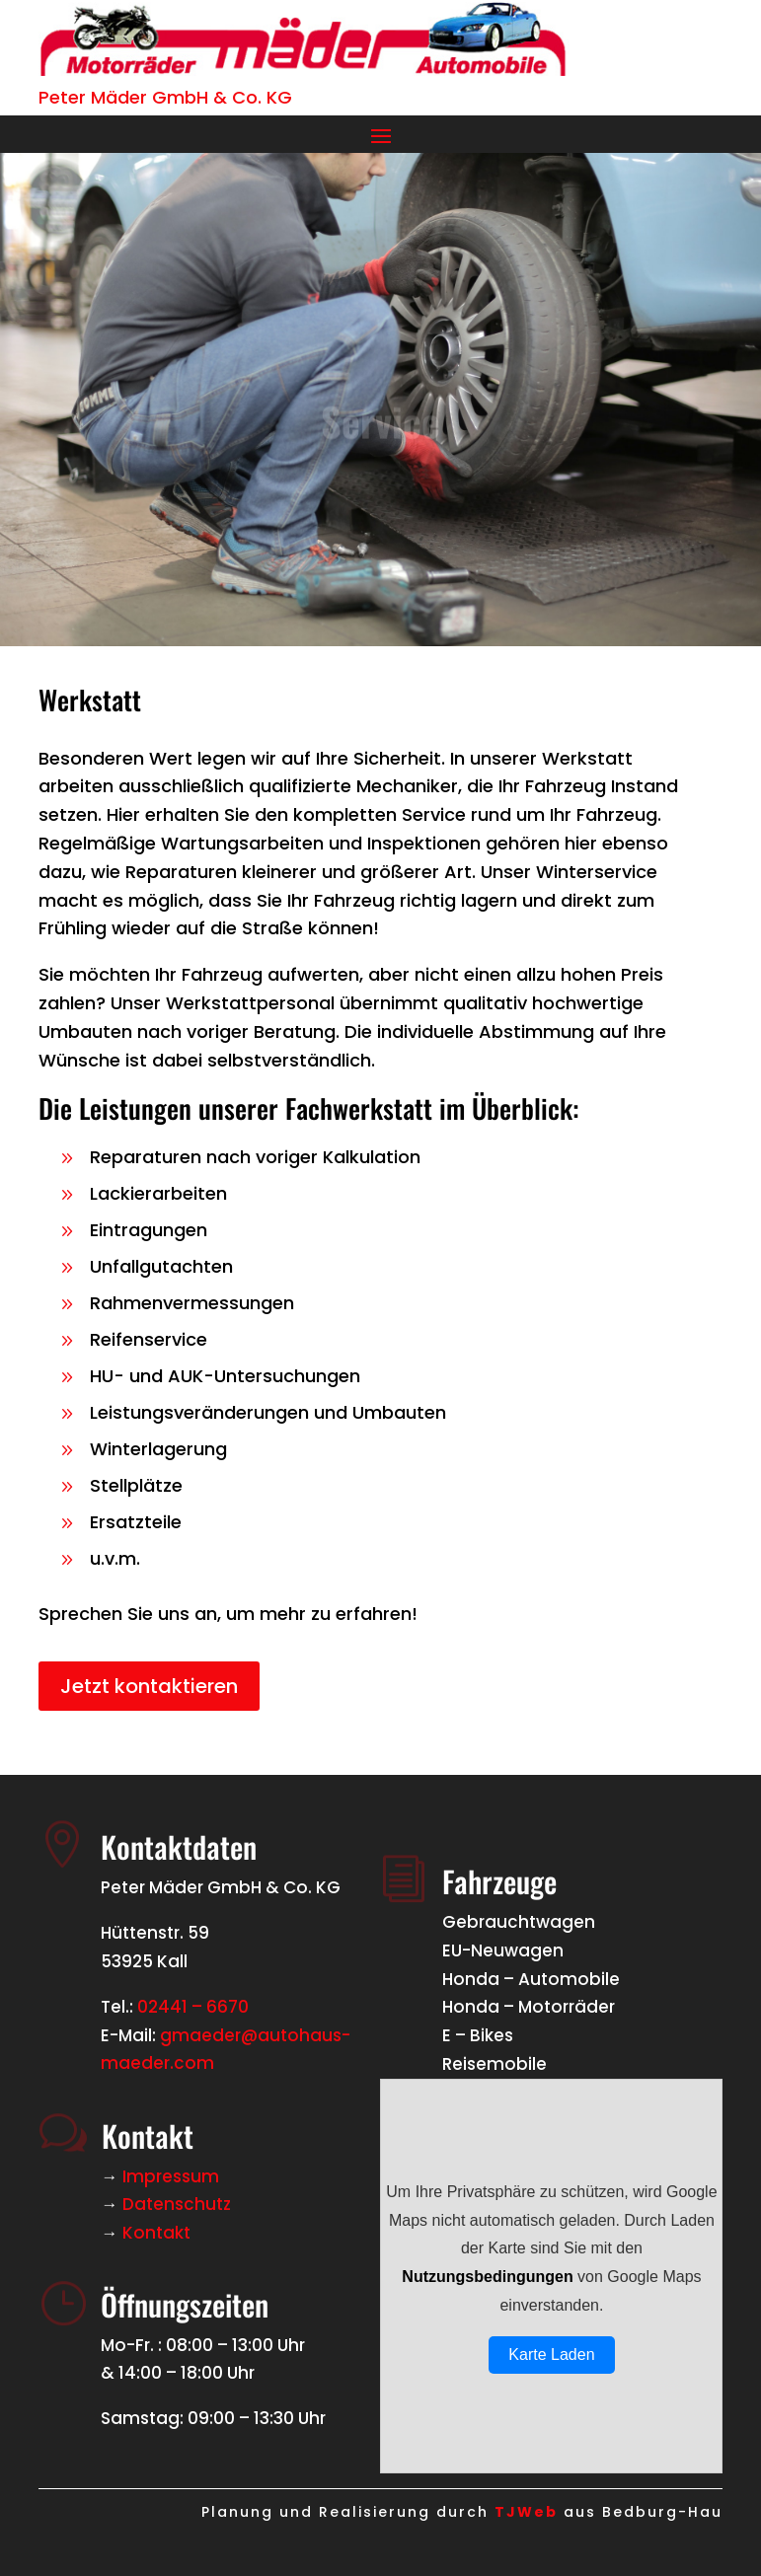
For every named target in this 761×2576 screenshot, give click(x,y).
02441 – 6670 (193, 2007)
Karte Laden (551, 2354)
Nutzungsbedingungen (487, 2276)
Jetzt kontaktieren (149, 1686)
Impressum (170, 2176)
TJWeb (526, 2512)
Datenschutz (176, 2204)
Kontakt (156, 2233)
